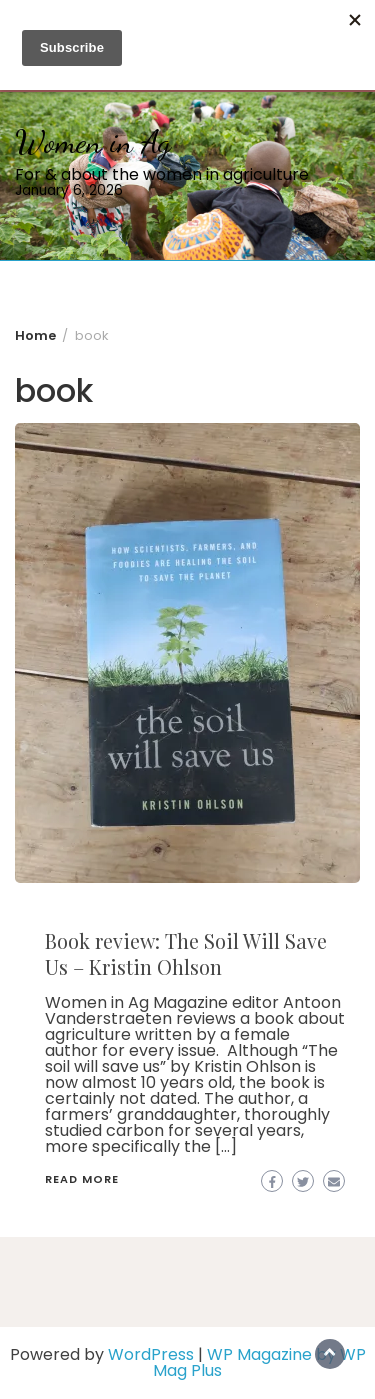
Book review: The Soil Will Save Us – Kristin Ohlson (186, 953)
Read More (82, 1179)
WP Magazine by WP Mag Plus (259, 1362)
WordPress (151, 1354)
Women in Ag (93, 142)
